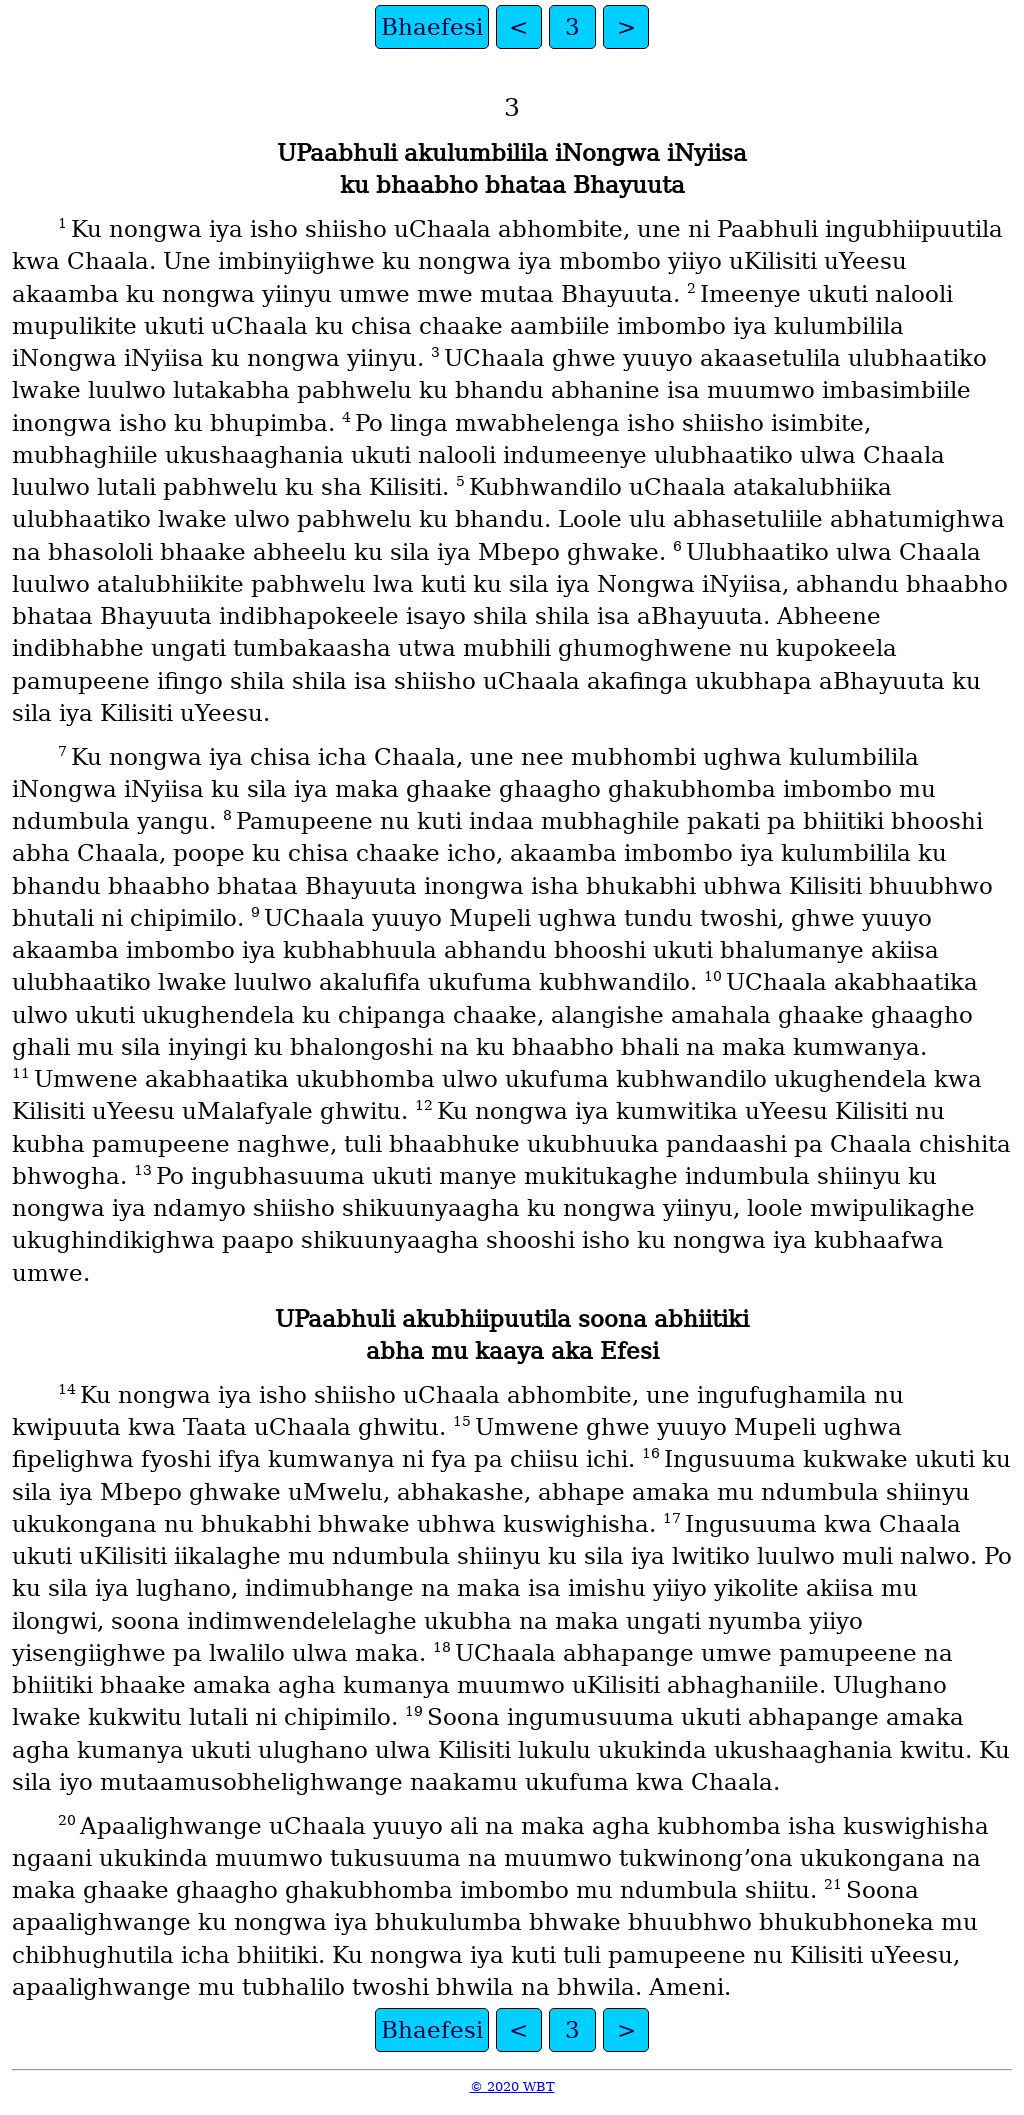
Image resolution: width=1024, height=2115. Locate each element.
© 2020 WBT (512, 2086)
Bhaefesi (432, 27)
